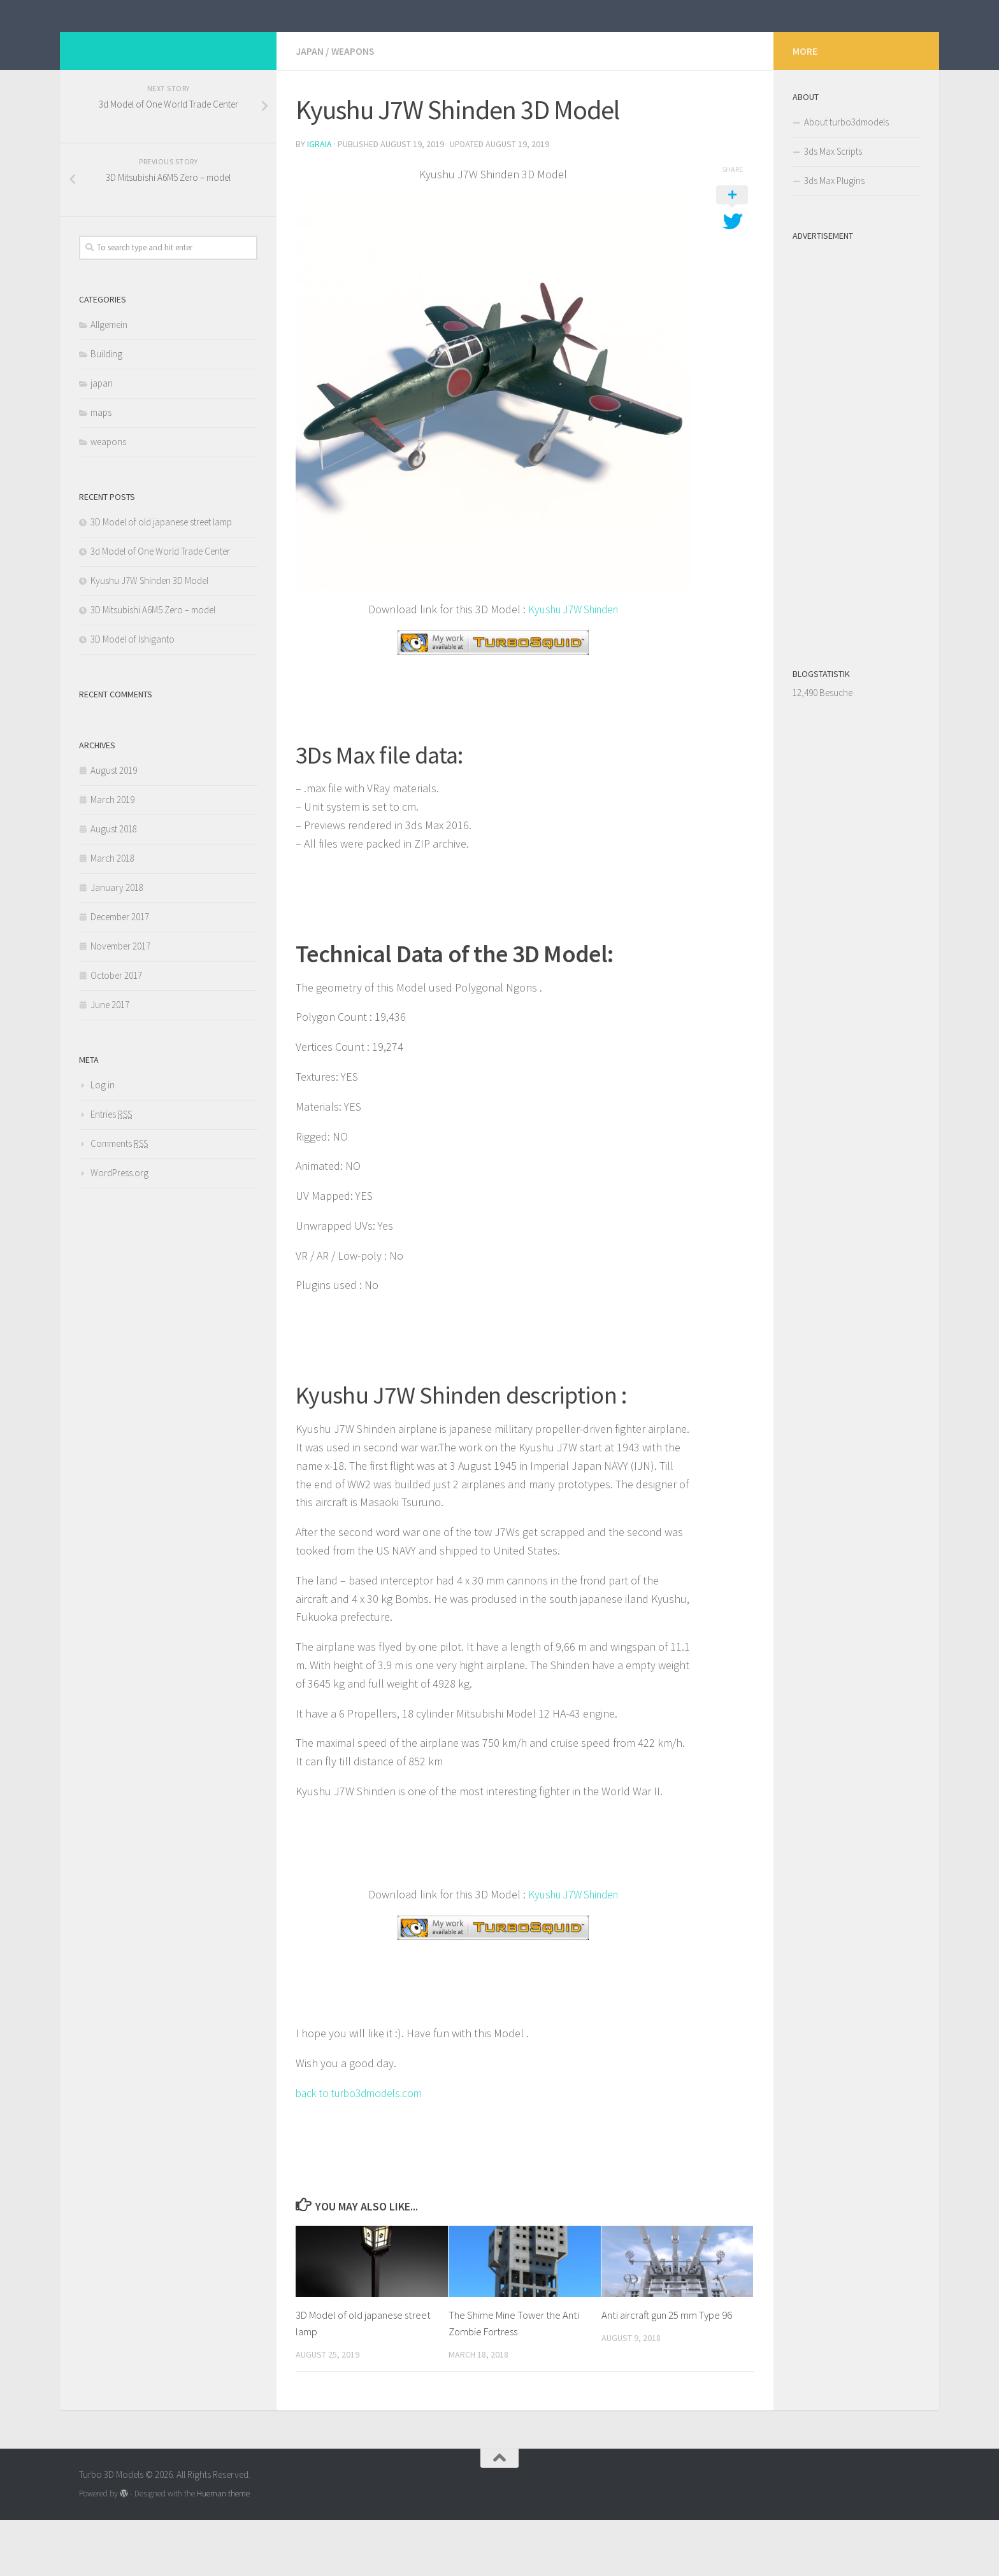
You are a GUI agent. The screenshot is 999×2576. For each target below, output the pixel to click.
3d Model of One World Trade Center (160, 608)
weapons (353, 108)
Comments (119, 1201)
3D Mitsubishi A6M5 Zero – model (152, 667)
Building (106, 411)
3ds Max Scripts (833, 209)
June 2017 (109, 1062)
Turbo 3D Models (173, 43)
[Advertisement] (856, 501)
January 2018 (116, 945)
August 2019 (113, 828)
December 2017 (119, 974)
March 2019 (112, 857)
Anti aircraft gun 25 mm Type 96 (666, 2372)
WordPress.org (119, 1230)
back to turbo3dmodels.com (363, 2149)
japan (310, 108)
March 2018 (112, 915)
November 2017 (120, 1003)
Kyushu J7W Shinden (573, 665)
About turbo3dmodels (846, 179)
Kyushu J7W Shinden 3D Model (149, 638)
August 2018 (113, 886)
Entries (111, 1171)
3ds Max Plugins (834, 238)
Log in (102, 1142)
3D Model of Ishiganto (132, 696)
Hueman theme (223, 2549)
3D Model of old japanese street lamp (161, 579)
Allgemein (108, 382)
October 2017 (116, 1033)
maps (100, 470)
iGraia (319, 200)
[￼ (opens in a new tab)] (493, 699)
